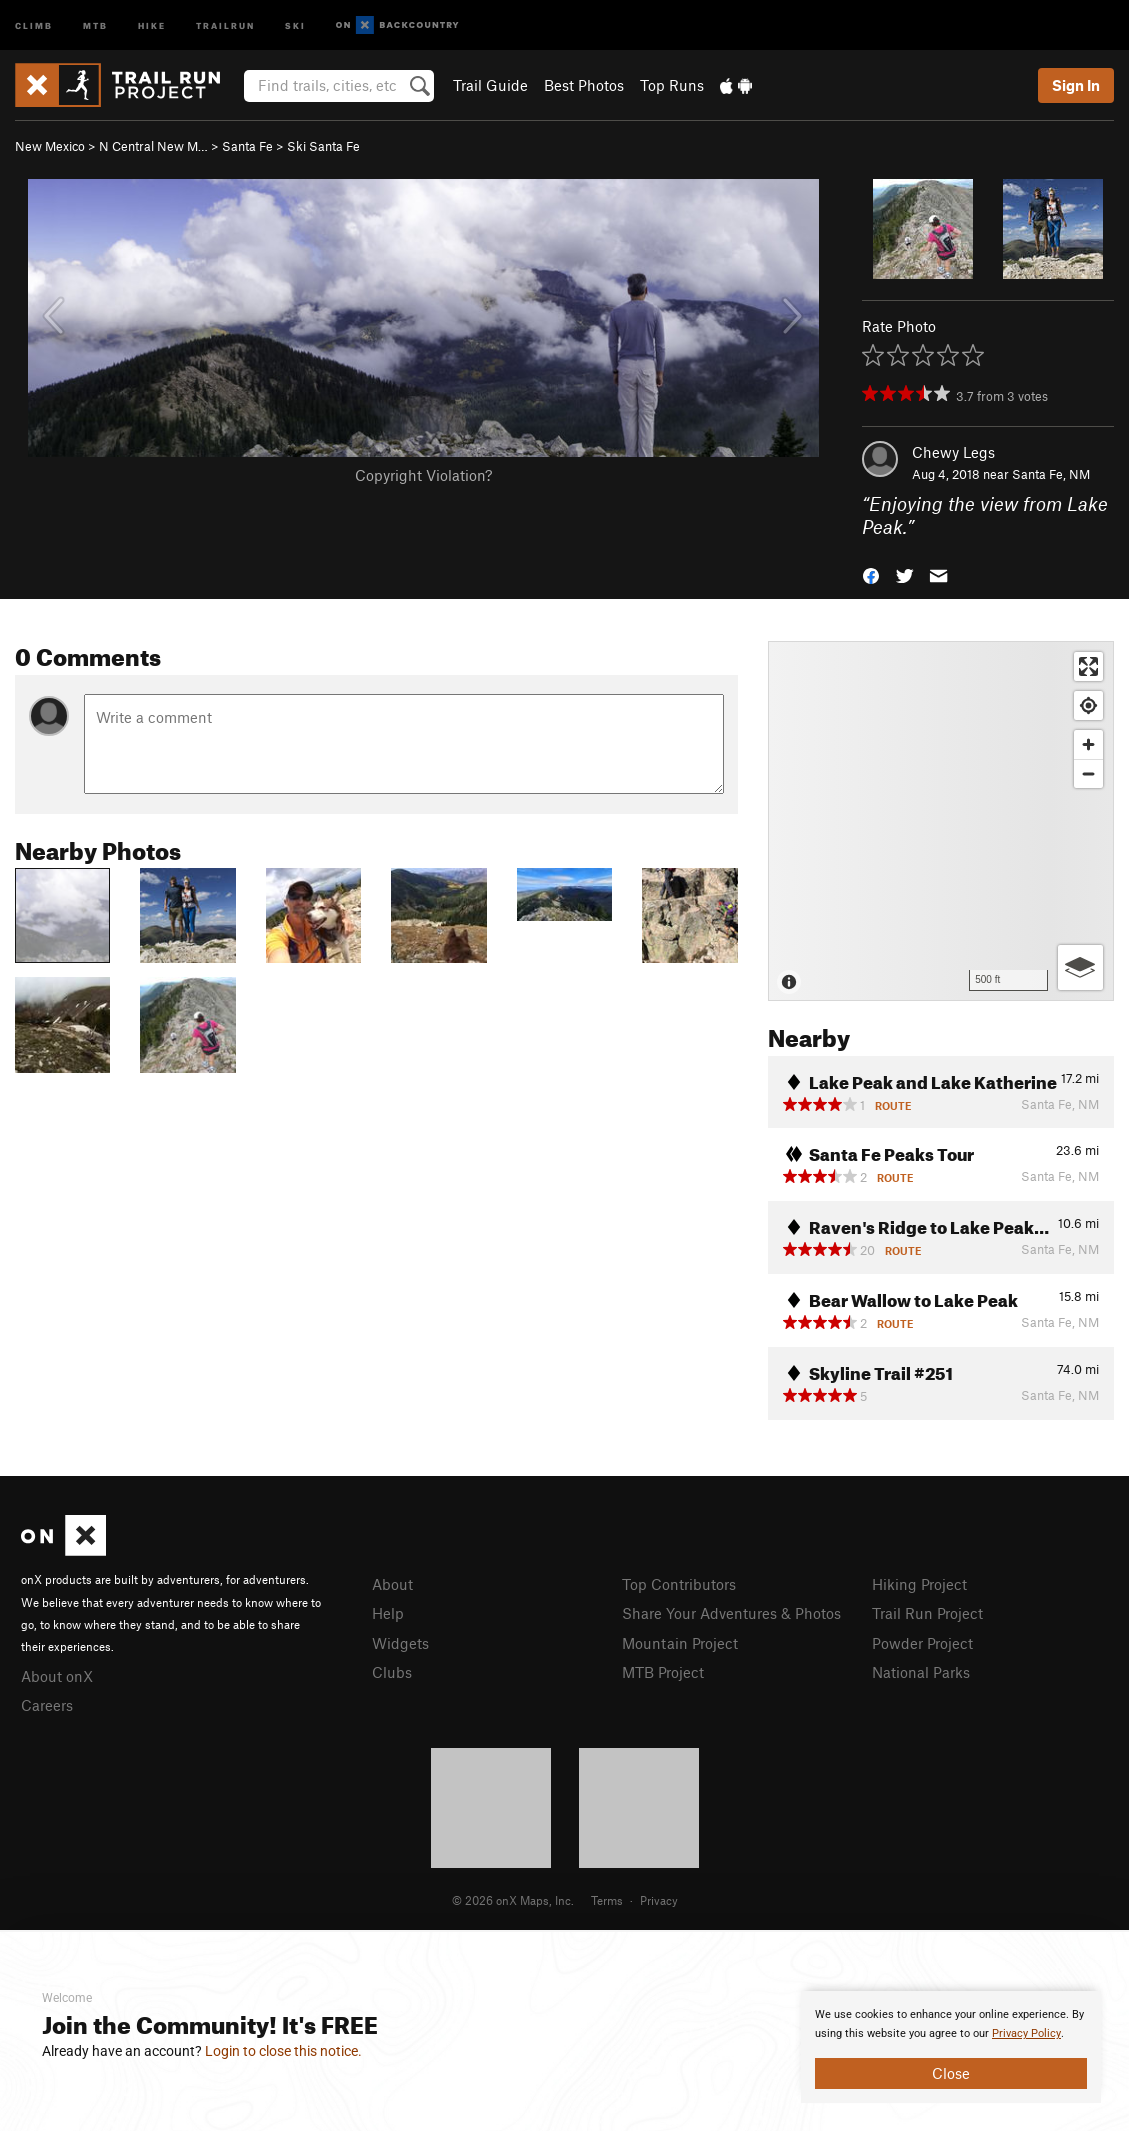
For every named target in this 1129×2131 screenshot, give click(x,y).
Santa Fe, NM (1051, 474)
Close (951, 2073)
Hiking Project (919, 1584)
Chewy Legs (953, 452)
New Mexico (50, 146)
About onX (57, 1676)
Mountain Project (680, 1643)
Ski (295, 24)
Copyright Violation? (423, 475)
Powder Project (922, 1643)
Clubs (392, 1672)
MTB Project (663, 1672)
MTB (95, 24)
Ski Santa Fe (323, 146)
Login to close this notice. (283, 2051)
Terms (607, 1900)
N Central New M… (153, 146)
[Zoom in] (1088, 744)
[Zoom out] (1088, 773)
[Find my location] (1088, 705)
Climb (34, 24)
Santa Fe (247, 146)
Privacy (659, 1900)
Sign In (1076, 85)
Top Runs (672, 85)
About (392, 1584)
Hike (152, 24)
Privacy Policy (1026, 2033)
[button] (871, 573)
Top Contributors (679, 1584)
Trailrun (225, 24)
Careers (47, 1705)
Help (388, 1613)
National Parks (921, 1672)
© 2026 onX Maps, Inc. (513, 1900)
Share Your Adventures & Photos (731, 1613)
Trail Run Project (927, 1613)
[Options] (1080, 967)
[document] (951, 2047)
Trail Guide (490, 85)
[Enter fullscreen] (1088, 666)
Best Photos (584, 85)
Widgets (400, 1643)
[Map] (941, 821)
